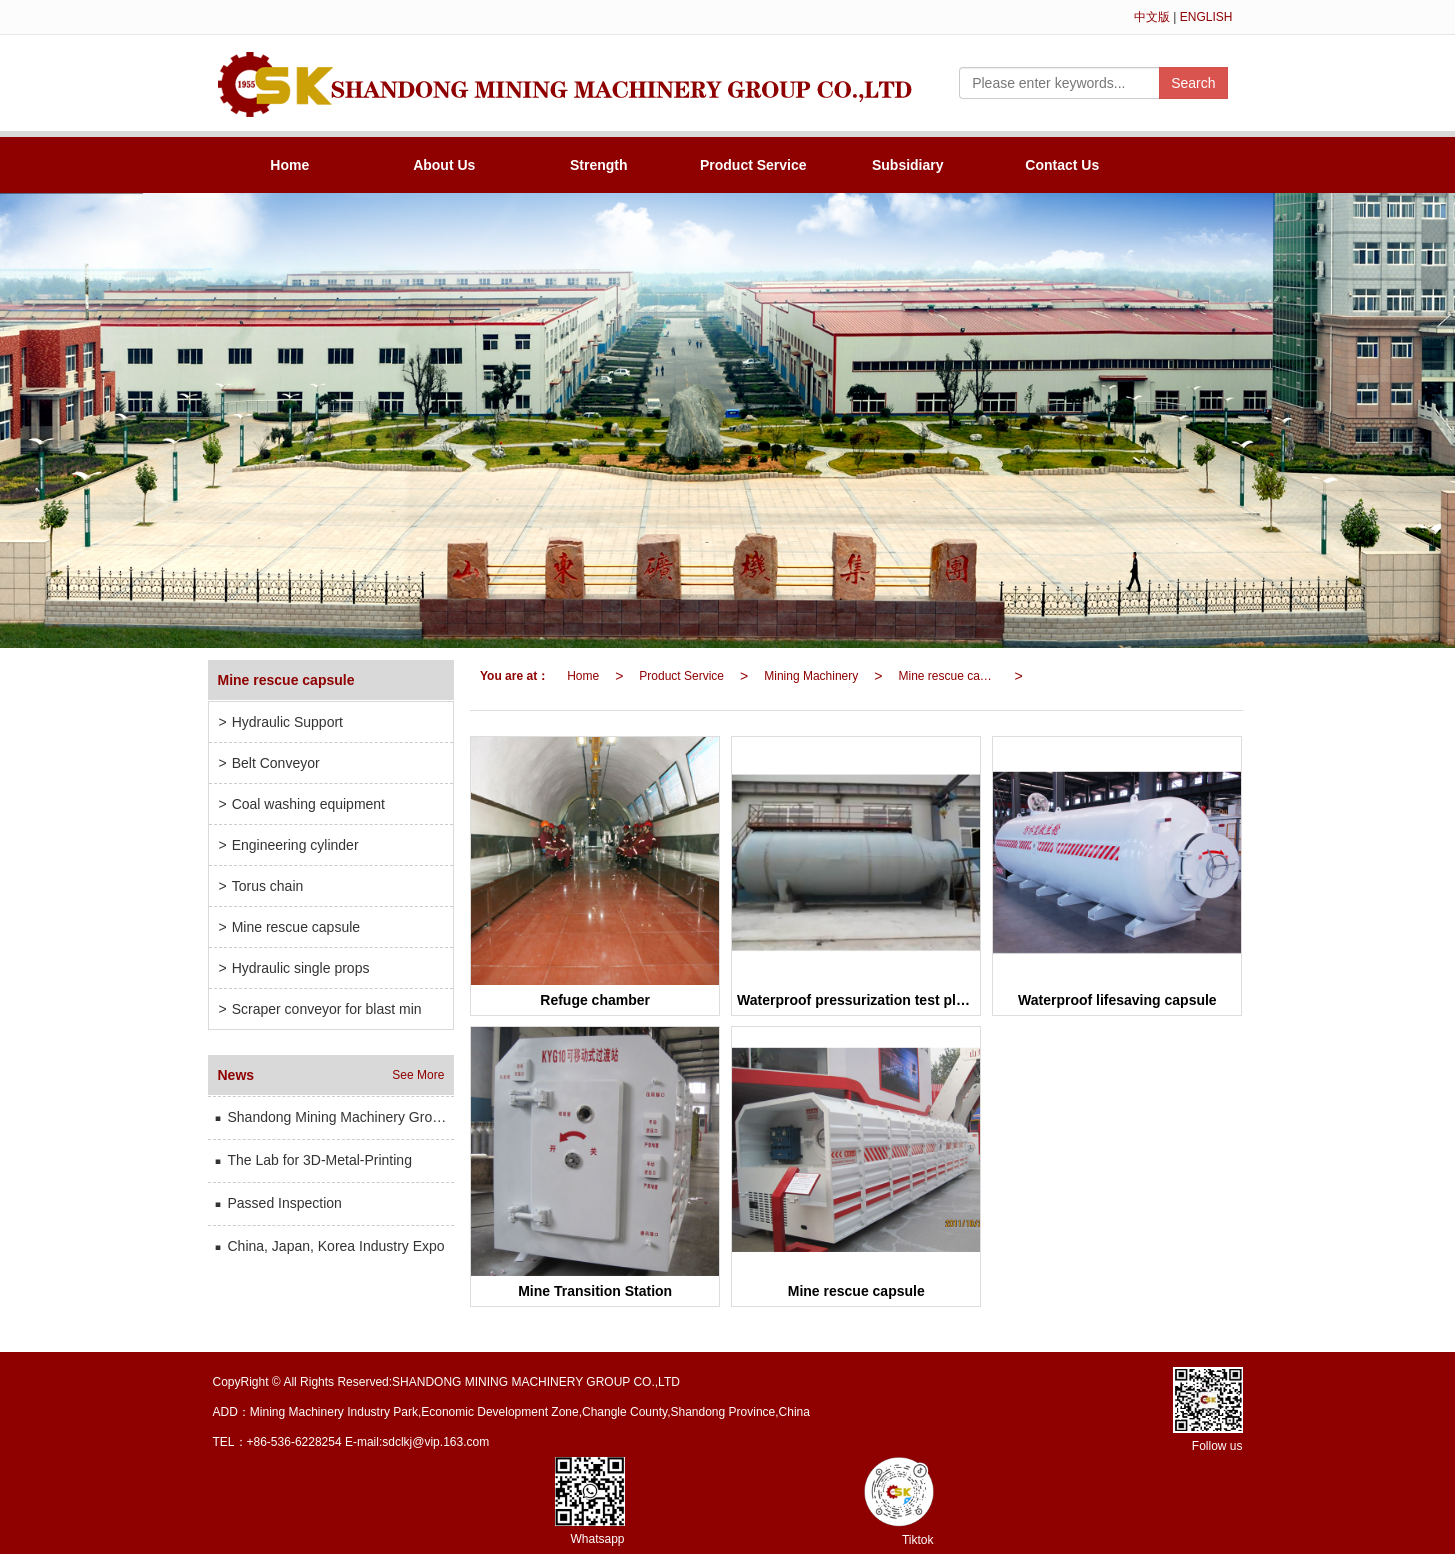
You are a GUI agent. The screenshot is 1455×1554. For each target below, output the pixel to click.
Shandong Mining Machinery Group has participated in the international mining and (334, 1117)
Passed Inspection (277, 1203)
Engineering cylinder (289, 845)
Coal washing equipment (302, 804)
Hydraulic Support (281, 722)
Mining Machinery (811, 676)
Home (289, 165)
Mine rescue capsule (952, 676)
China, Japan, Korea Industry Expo (329, 1246)
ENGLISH (1206, 17)
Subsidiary (908, 165)
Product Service (753, 165)
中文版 (1152, 17)
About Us (444, 165)
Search (1193, 83)
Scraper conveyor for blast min (320, 1009)
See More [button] (418, 1075)
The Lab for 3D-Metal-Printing (312, 1160)
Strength (599, 165)
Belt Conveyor (269, 763)
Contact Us (1062, 165)
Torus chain (261, 886)
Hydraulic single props (294, 968)
